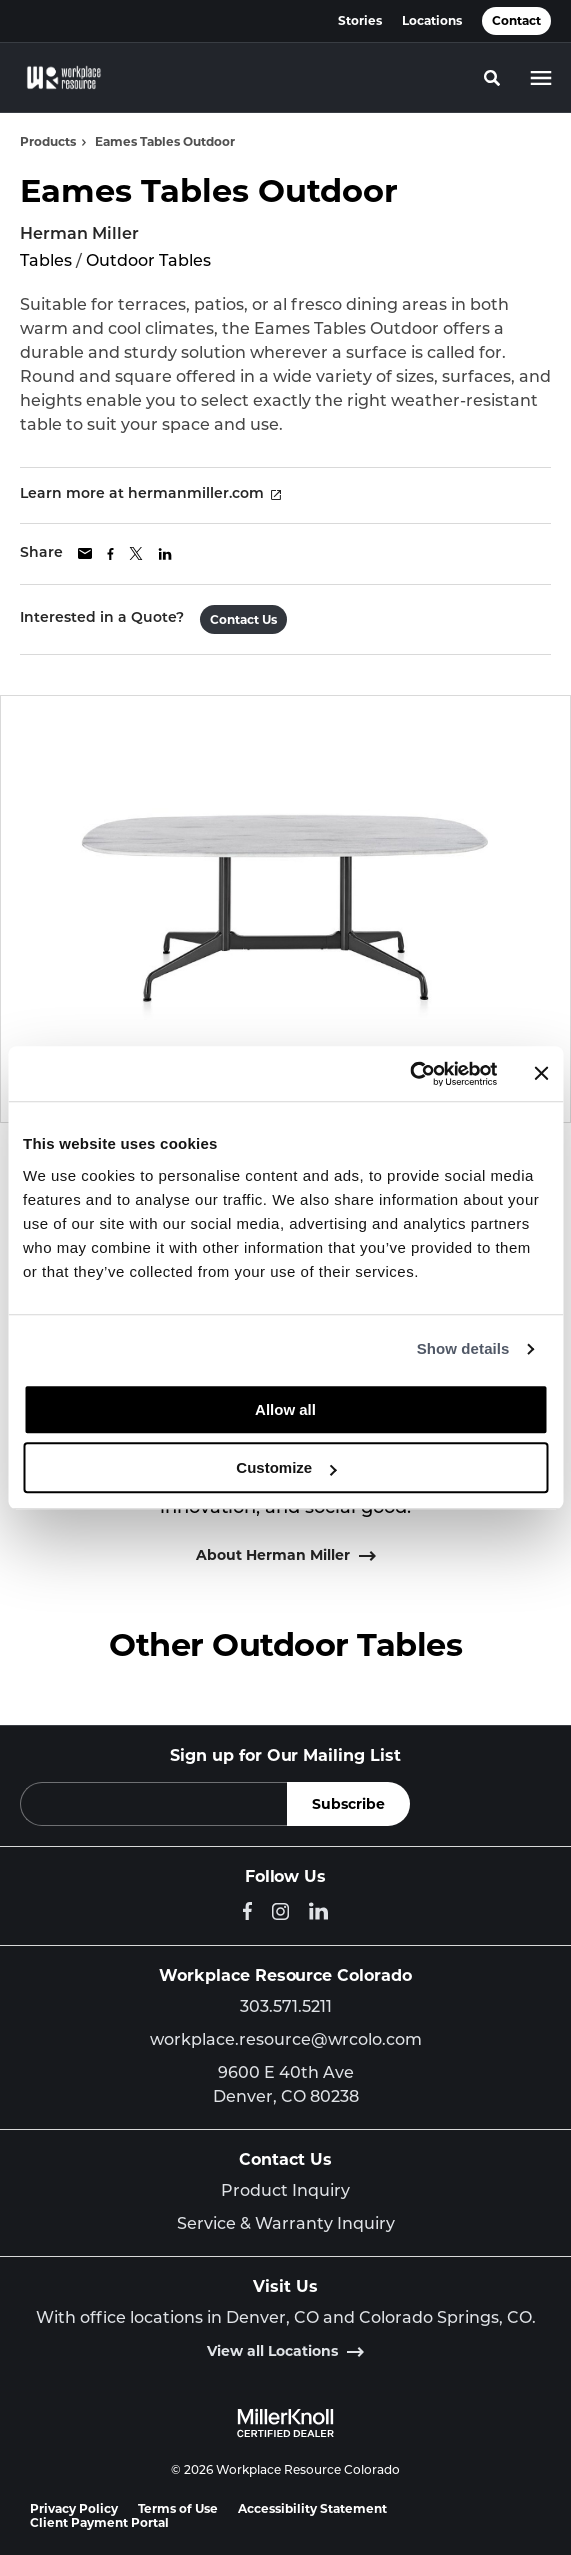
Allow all (285, 1409)
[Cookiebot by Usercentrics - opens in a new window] (409, 1074)
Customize (286, 1467)
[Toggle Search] (492, 78)
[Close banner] (541, 1074)
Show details (463, 1348)
